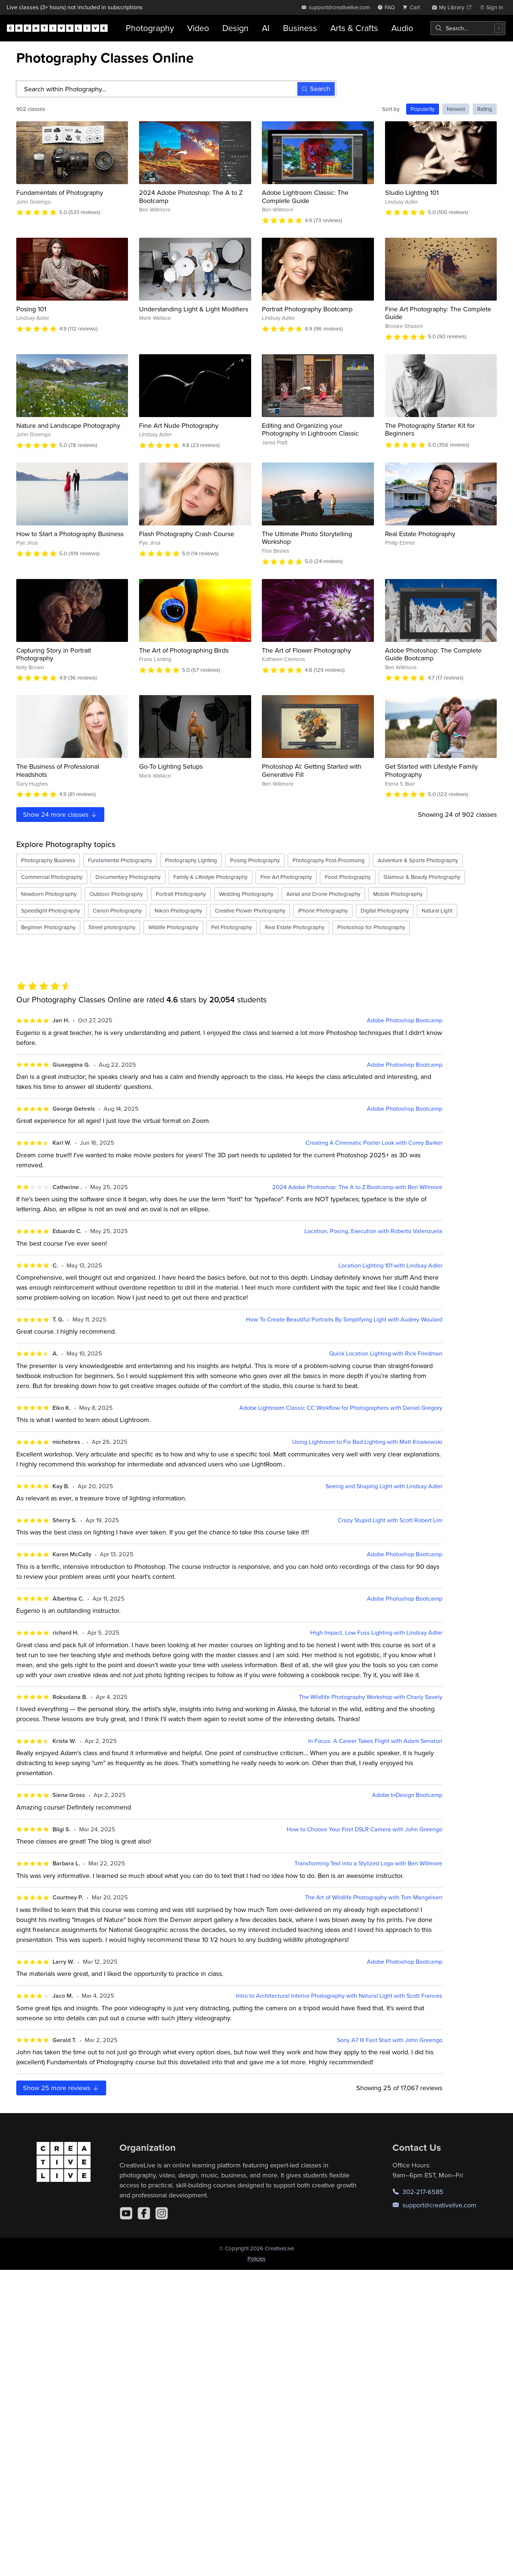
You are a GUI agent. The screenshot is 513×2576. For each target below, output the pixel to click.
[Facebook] (144, 2213)
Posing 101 (31, 309)
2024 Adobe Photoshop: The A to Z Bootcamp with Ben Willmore (357, 1187)
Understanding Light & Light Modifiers (193, 309)
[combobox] (468, 28)
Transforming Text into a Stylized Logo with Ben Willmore (368, 1863)
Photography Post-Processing (329, 860)
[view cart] (413, 7)
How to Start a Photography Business (70, 533)
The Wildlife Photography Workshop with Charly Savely (370, 1696)
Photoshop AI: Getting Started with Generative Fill (311, 770)
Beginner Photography (48, 927)
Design (235, 28)
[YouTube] (126, 2213)
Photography (150, 28)
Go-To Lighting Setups (171, 766)
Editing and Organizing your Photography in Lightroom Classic (310, 429)
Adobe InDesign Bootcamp (407, 1794)
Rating (484, 109)
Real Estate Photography (420, 533)
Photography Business (48, 860)
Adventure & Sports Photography (418, 860)
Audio (402, 28)
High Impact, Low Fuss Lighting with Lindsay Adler (376, 1632)
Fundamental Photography (120, 860)
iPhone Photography (323, 910)
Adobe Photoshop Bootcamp (404, 1020)
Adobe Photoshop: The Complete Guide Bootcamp (433, 654)
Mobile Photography (397, 894)
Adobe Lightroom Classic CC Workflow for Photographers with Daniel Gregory (340, 1407)
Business (300, 28)
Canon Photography (117, 910)
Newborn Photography (49, 894)
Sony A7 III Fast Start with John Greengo (389, 2040)
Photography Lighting (191, 860)
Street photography (111, 927)
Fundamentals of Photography (59, 192)
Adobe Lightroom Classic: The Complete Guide (305, 196)
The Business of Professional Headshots (57, 770)
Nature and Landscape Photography (68, 425)
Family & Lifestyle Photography (210, 877)
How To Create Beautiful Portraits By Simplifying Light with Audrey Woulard (344, 1319)
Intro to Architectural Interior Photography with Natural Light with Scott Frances (339, 1995)
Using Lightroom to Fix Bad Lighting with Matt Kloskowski (367, 1441)
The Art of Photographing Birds (184, 650)
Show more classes (60, 814)
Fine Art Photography (286, 877)
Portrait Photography (181, 894)
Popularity (423, 109)
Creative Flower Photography (250, 910)
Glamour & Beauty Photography (422, 877)
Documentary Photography (128, 877)
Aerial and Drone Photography (323, 894)
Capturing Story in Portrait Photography (53, 654)
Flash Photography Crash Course (186, 533)
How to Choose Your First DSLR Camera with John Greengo (364, 1829)
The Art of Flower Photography (306, 650)
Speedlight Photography (50, 910)
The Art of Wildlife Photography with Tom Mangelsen (373, 1897)
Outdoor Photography (116, 894)
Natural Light (437, 910)
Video (198, 28)
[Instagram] (161, 2213)
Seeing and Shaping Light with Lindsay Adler (383, 1486)
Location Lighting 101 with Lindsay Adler (390, 1265)
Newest (456, 109)
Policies (256, 2258)
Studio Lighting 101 (412, 192)
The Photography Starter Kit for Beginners (430, 429)
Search (316, 88)
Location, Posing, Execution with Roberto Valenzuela (373, 1231)
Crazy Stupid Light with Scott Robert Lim (390, 1520)
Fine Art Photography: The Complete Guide (438, 313)
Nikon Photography (178, 910)
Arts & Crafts (354, 28)
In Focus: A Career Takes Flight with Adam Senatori (375, 1740)
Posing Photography (255, 860)
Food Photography (348, 877)
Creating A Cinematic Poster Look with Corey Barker (374, 1142)
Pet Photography (231, 927)
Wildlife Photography (173, 927)
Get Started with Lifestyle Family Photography (431, 770)
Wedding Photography (246, 894)
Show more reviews (61, 2087)
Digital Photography (385, 910)
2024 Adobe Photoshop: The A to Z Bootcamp (191, 196)
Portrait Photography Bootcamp (307, 309)
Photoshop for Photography (371, 927)
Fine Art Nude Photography (179, 425)
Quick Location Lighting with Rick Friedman (385, 1353)
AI (266, 28)
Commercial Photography (51, 877)
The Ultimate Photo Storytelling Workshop (307, 537)
